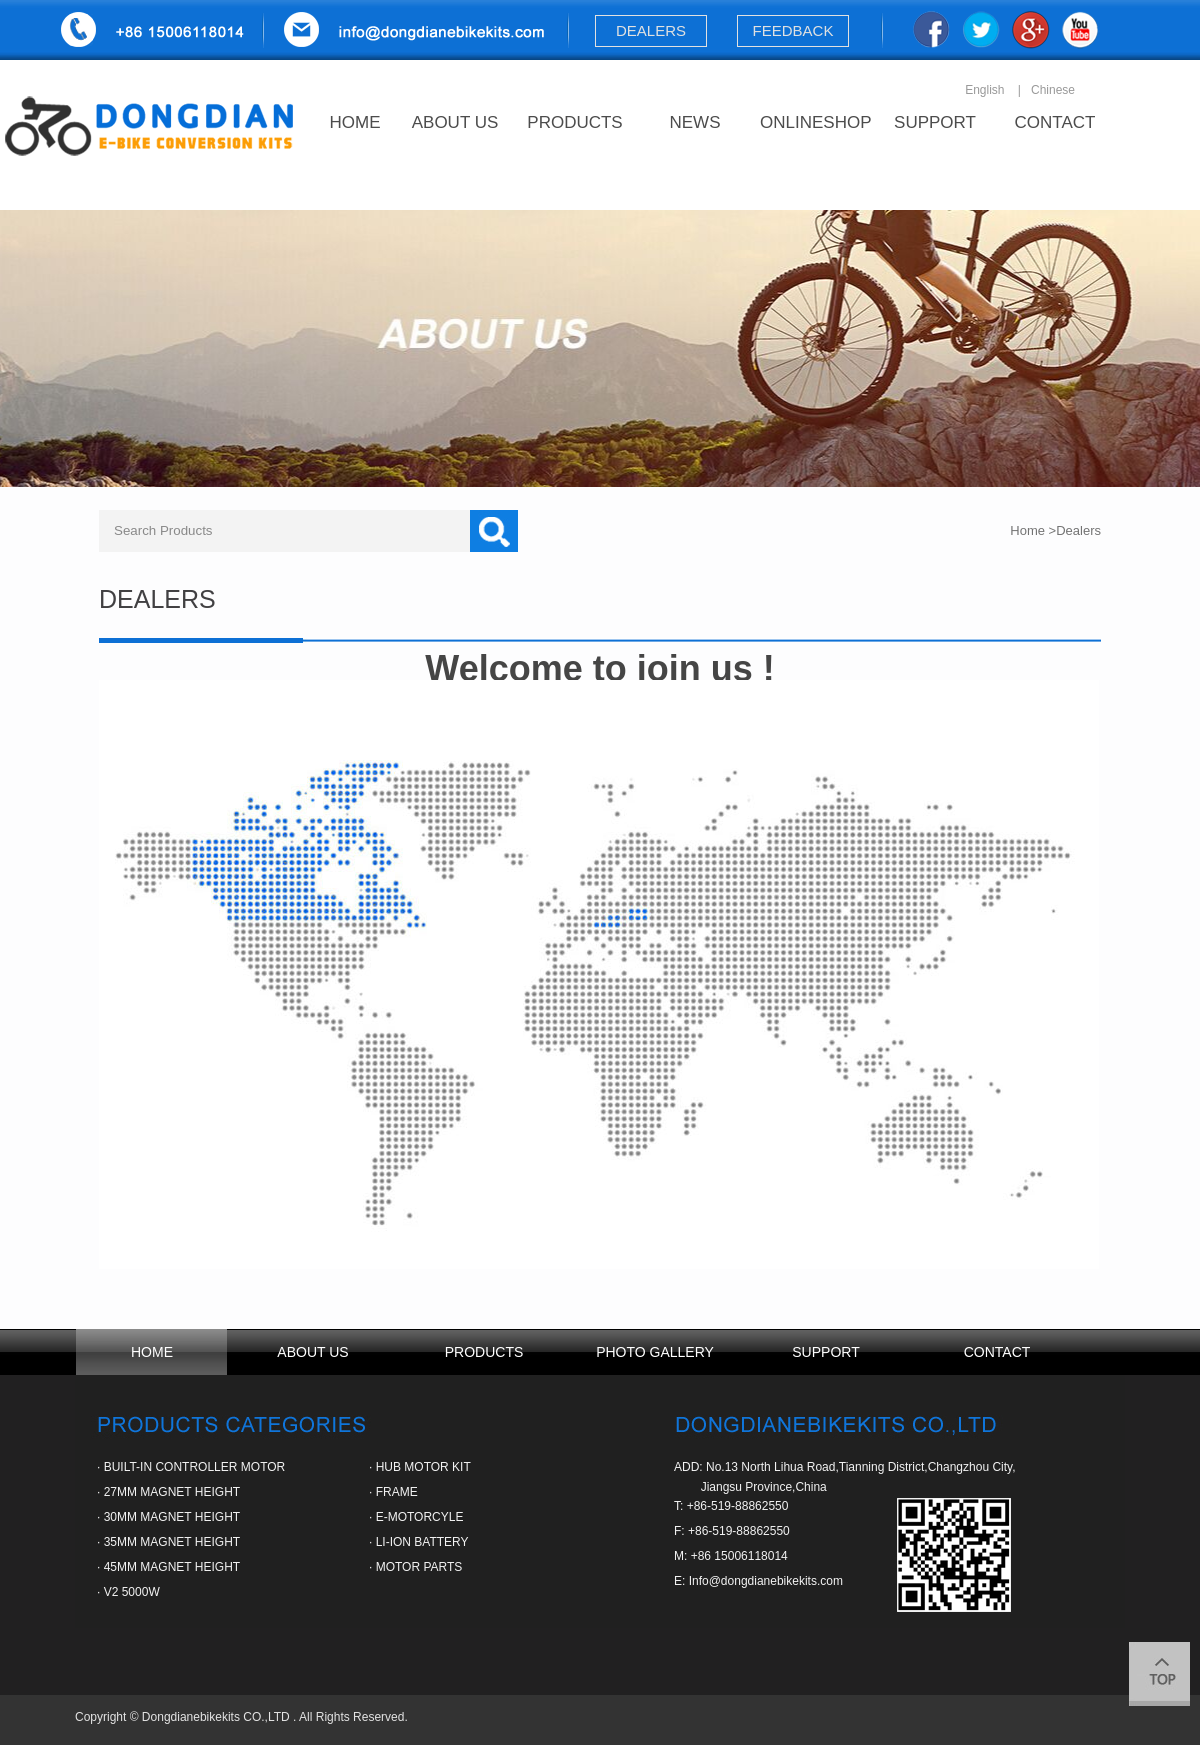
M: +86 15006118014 (731, 1556)
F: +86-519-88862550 (732, 1531)
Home (1027, 530)
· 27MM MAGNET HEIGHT (168, 1492)
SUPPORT (935, 122)
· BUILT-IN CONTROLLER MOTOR (191, 1467)
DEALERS (650, 30)
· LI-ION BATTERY (419, 1542)
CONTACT (1055, 122)
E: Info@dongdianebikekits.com (758, 1581)
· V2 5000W (128, 1592)
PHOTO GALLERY (655, 1352)
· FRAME (393, 1492)
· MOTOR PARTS (415, 1567)
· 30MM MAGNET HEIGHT (168, 1517)
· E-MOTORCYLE (416, 1517)
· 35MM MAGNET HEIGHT (168, 1542)
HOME (355, 122)
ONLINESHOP (815, 122)
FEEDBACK (793, 30)
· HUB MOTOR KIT (420, 1467)
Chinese (1053, 90)
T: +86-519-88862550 (731, 1506)
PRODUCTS (574, 122)
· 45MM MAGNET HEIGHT (168, 1567)
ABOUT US (455, 122)
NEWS (695, 122)
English (984, 90)
